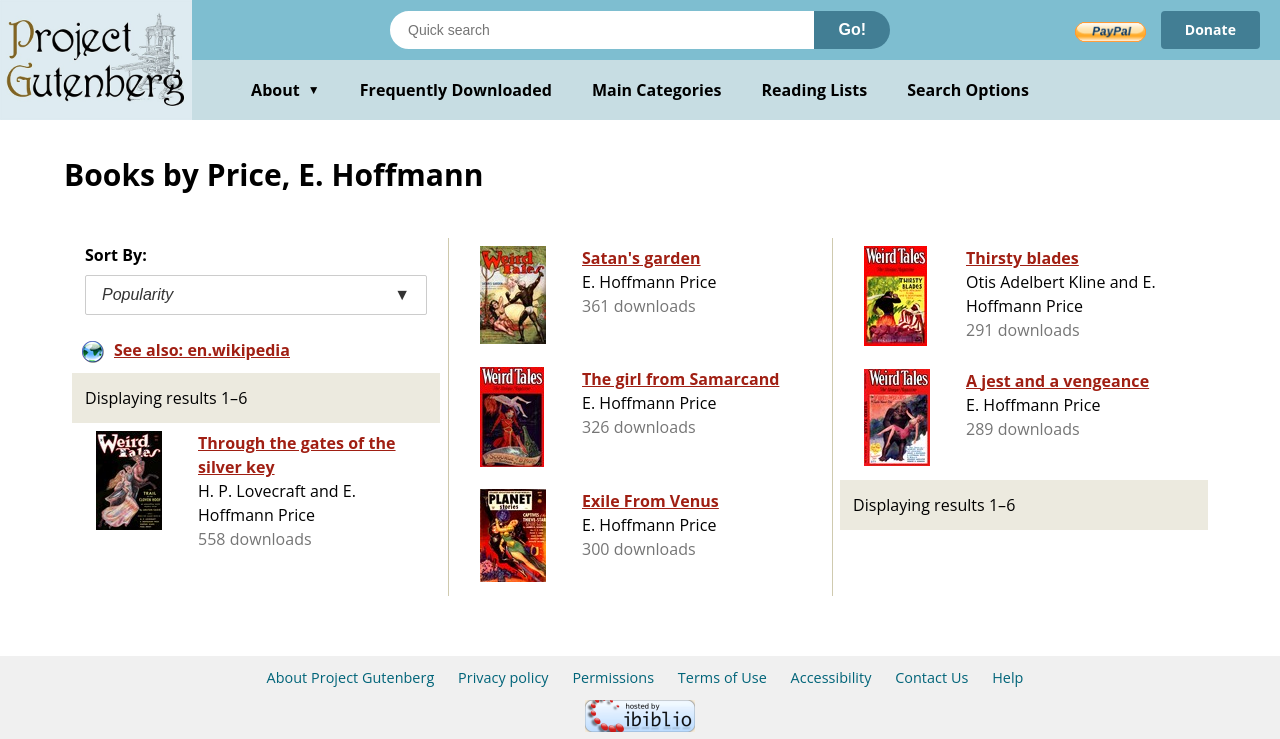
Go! (852, 29)
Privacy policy (503, 677)
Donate (1210, 29)
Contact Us (931, 677)
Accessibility (831, 677)
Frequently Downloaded (456, 90)
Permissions (613, 677)
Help (1007, 677)
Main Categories (657, 90)
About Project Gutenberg (351, 677)
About (285, 90)
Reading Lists (815, 90)
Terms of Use (722, 677)
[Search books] (602, 30)
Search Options (968, 90)
